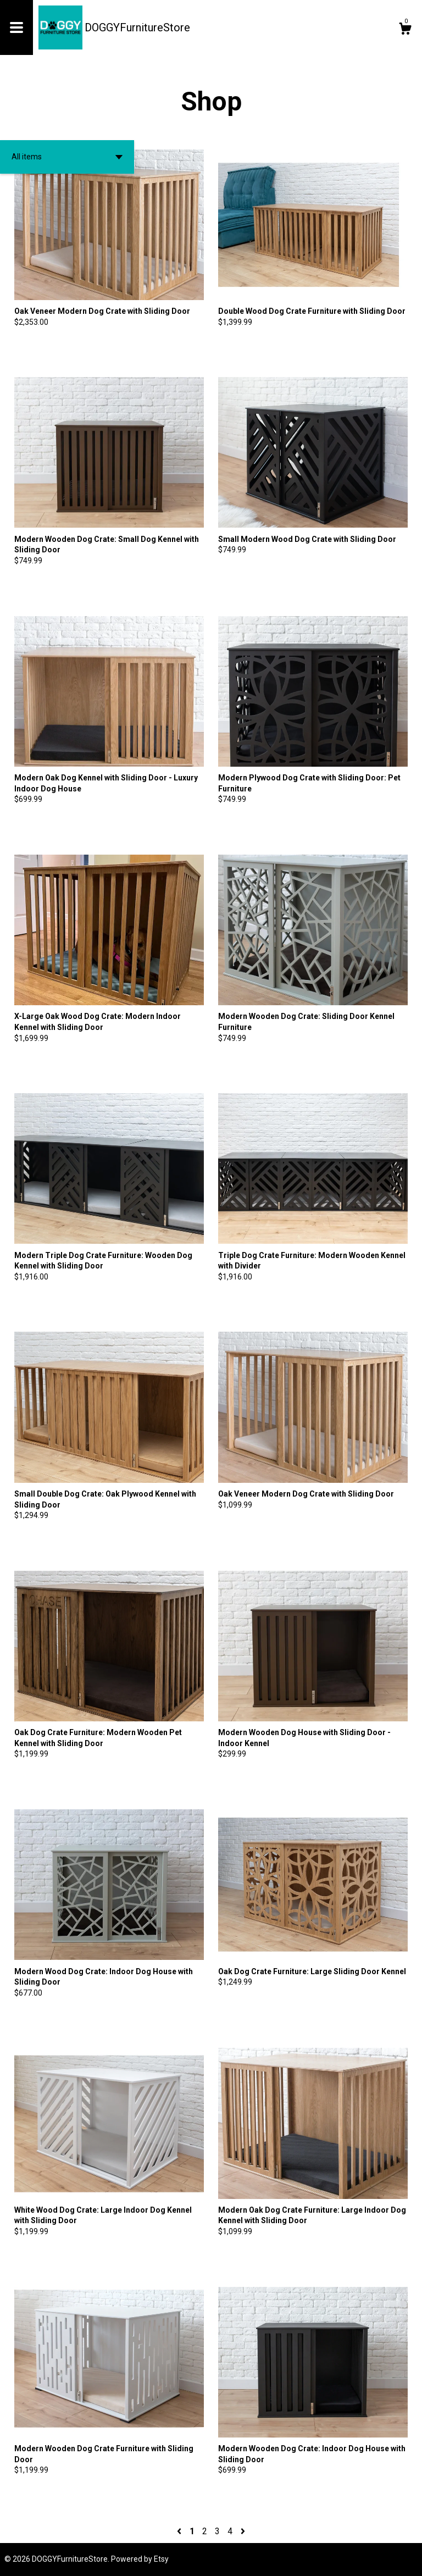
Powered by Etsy (140, 2559)
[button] (67, 157)
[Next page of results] (243, 2531)
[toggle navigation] (16, 27)
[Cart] (405, 30)
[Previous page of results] (180, 2531)
